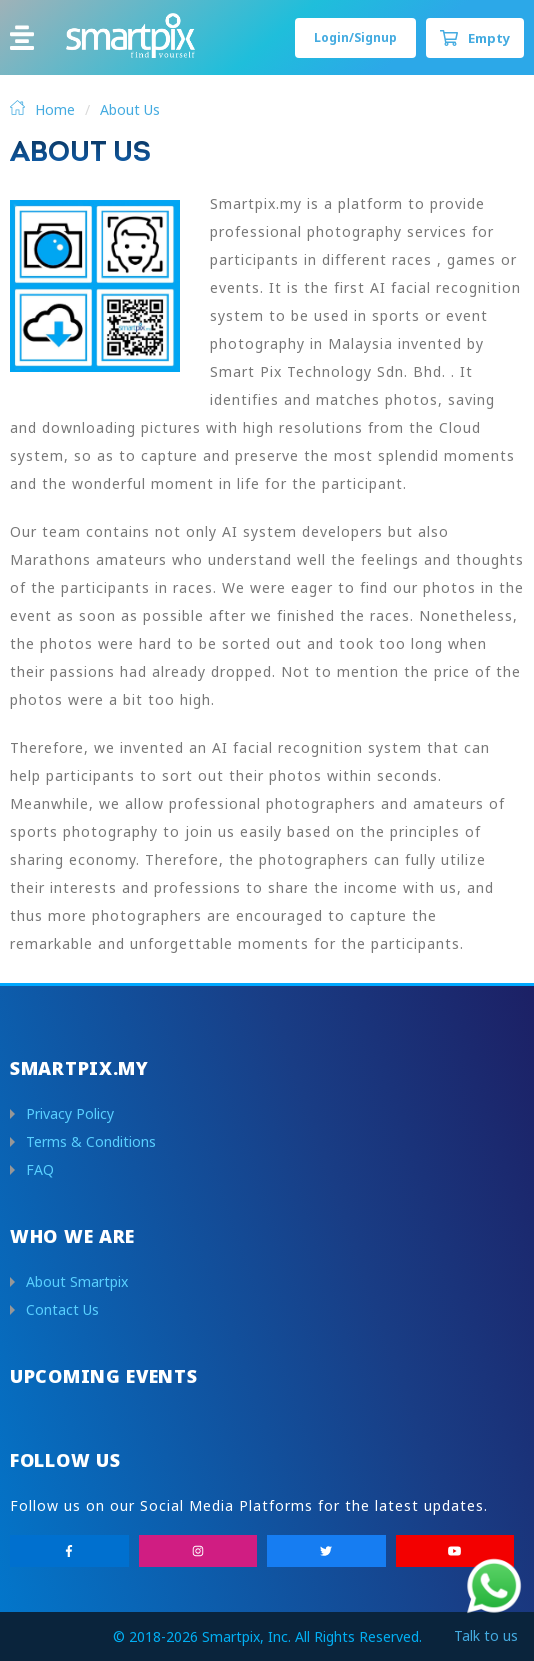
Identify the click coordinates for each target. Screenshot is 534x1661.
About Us (130, 109)
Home (55, 109)
